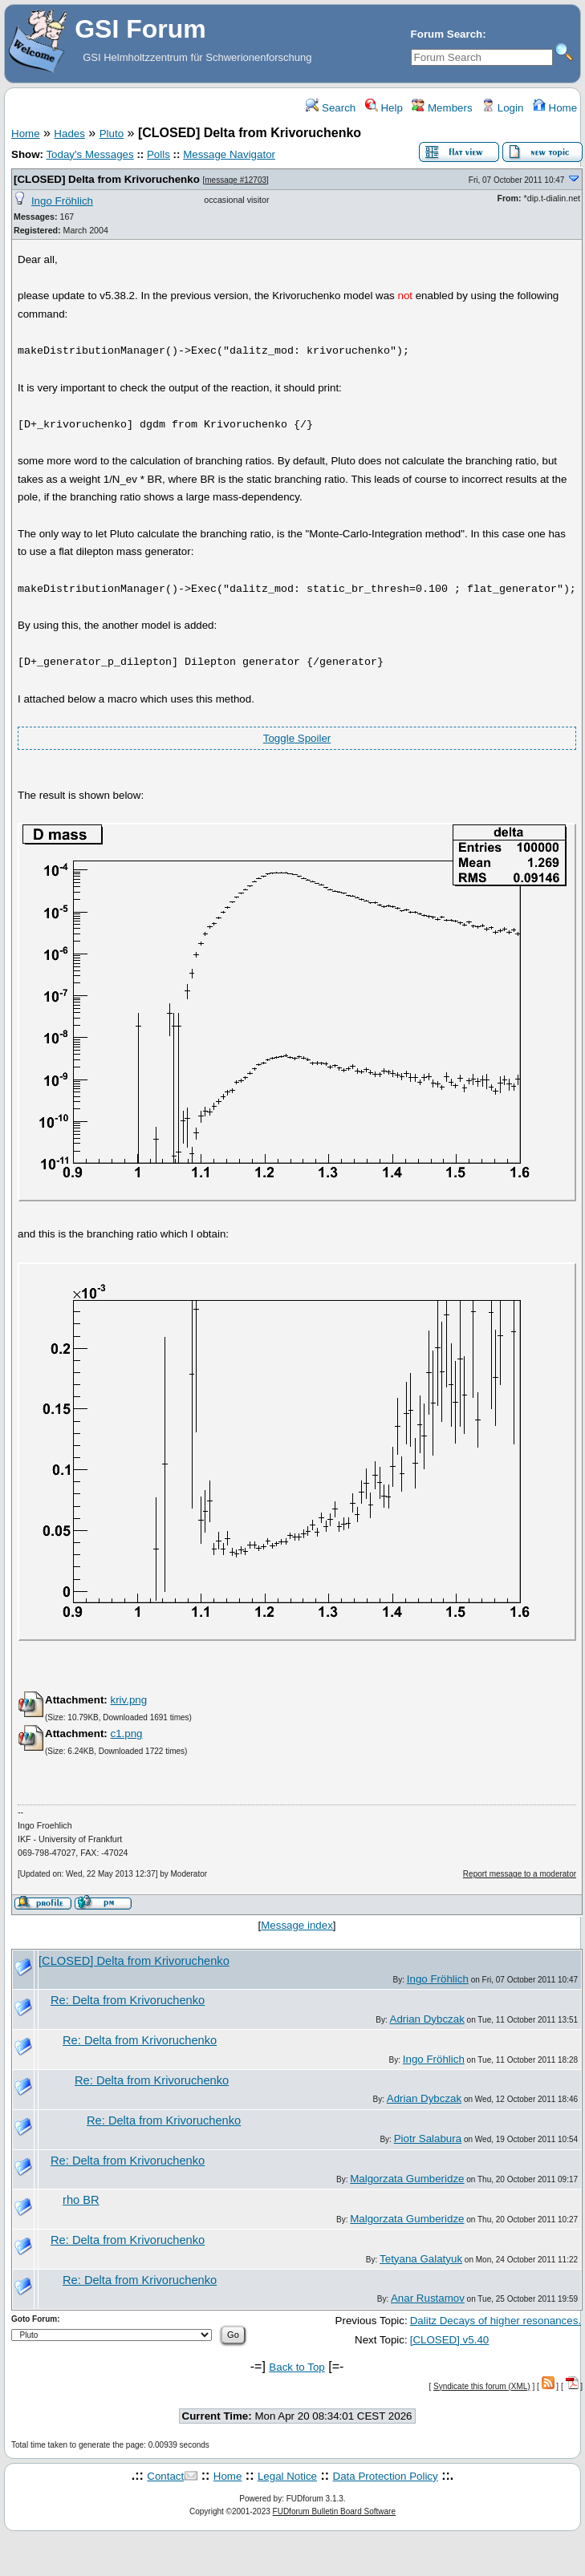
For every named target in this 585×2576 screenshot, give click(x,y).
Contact (165, 2476)
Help (384, 108)
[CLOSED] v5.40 (450, 2340)
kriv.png (128, 1700)
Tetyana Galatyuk (421, 2259)
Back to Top (296, 2367)
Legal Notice (287, 2476)
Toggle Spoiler (297, 738)
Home (555, 108)
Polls (158, 154)
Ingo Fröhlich (62, 201)
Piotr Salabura (427, 2138)
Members (442, 108)
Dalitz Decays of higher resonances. (495, 2321)
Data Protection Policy (385, 2476)
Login (502, 108)
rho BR (81, 2199)
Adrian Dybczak (427, 2019)
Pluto (112, 134)
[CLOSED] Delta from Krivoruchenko (107, 179)
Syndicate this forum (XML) (481, 2386)
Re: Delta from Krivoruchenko (128, 2000)
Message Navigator (229, 154)
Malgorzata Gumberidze (407, 2179)
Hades (69, 134)
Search (330, 108)
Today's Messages (89, 154)
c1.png (126, 1733)
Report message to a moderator (519, 1873)
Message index (297, 1925)
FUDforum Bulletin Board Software (334, 2511)
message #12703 (235, 180)
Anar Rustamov (428, 2298)
